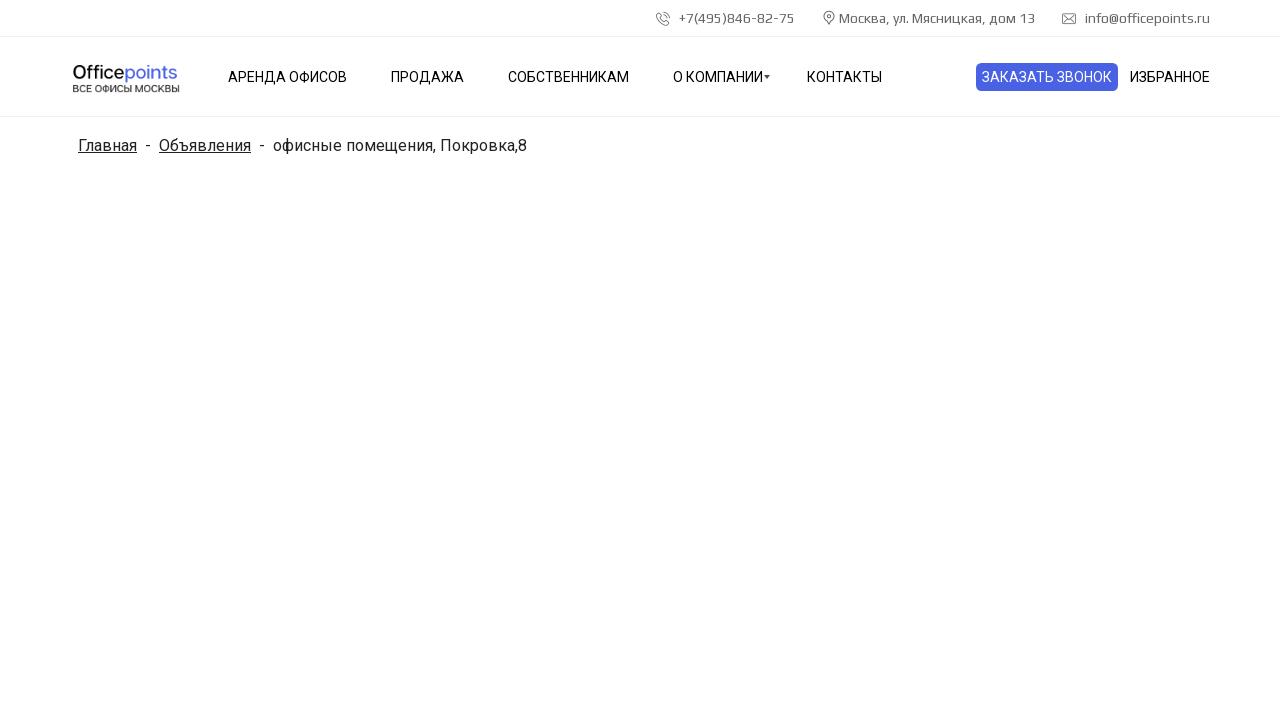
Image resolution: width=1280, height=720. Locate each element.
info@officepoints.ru (1136, 18)
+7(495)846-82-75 (725, 18)
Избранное (1170, 77)
